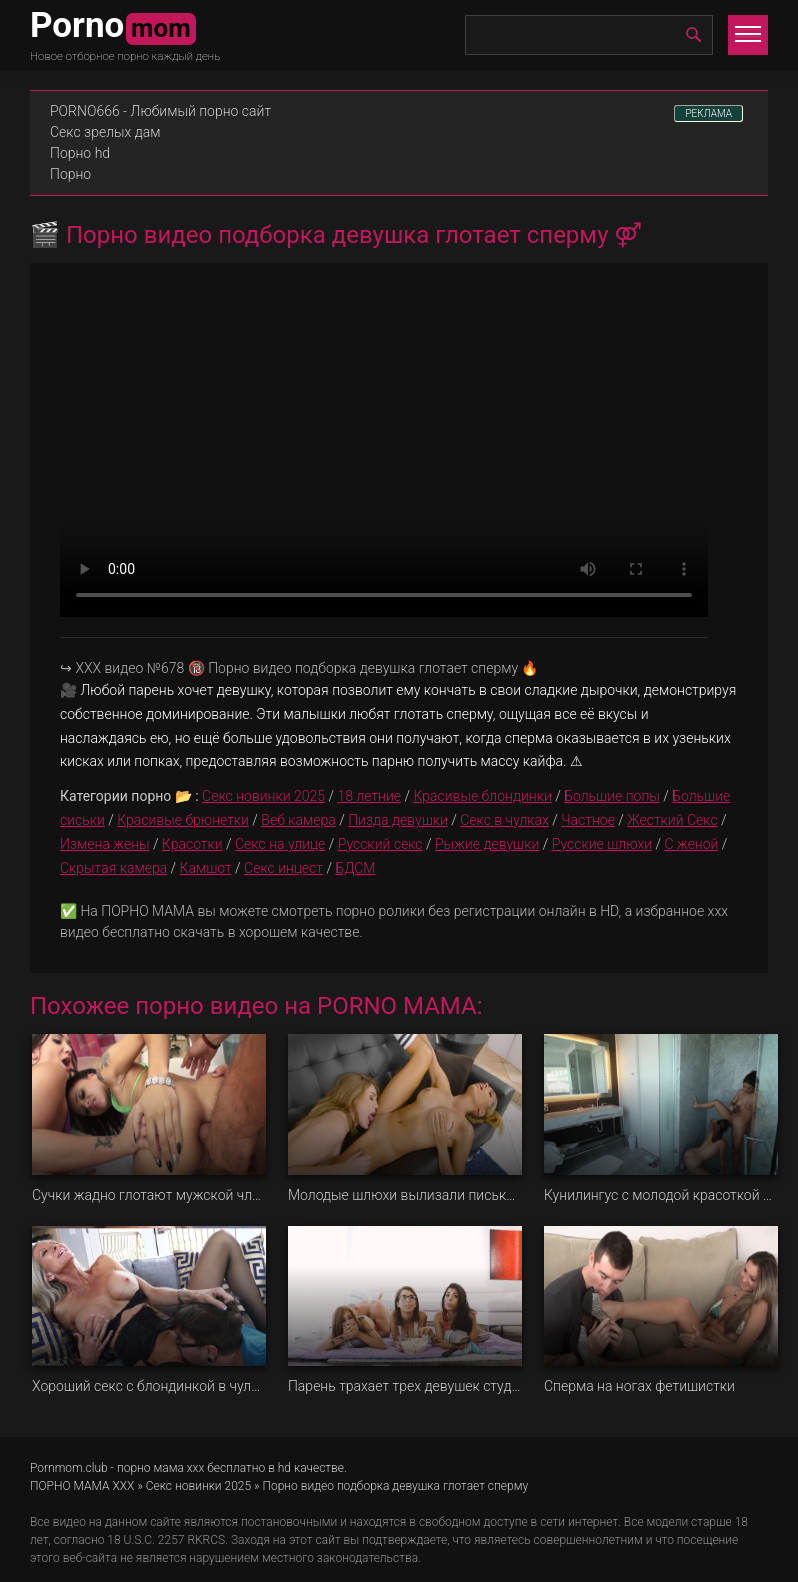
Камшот (206, 868)
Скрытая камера (113, 868)
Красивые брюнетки (183, 820)
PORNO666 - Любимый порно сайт (160, 111)
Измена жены (105, 844)
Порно (70, 174)
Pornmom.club (69, 1468)
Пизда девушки (398, 820)
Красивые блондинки (482, 796)
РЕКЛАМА (708, 113)
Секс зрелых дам (105, 132)
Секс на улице (280, 844)
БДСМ (355, 868)
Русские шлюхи (602, 844)
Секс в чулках (504, 820)
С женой (692, 844)
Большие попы (612, 796)
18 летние (369, 796)
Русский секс (380, 844)
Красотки (192, 844)
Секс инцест (283, 868)
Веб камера (298, 820)
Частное (588, 820)
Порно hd (80, 153)
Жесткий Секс (672, 820)
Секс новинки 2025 (263, 796)
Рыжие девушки (487, 844)
